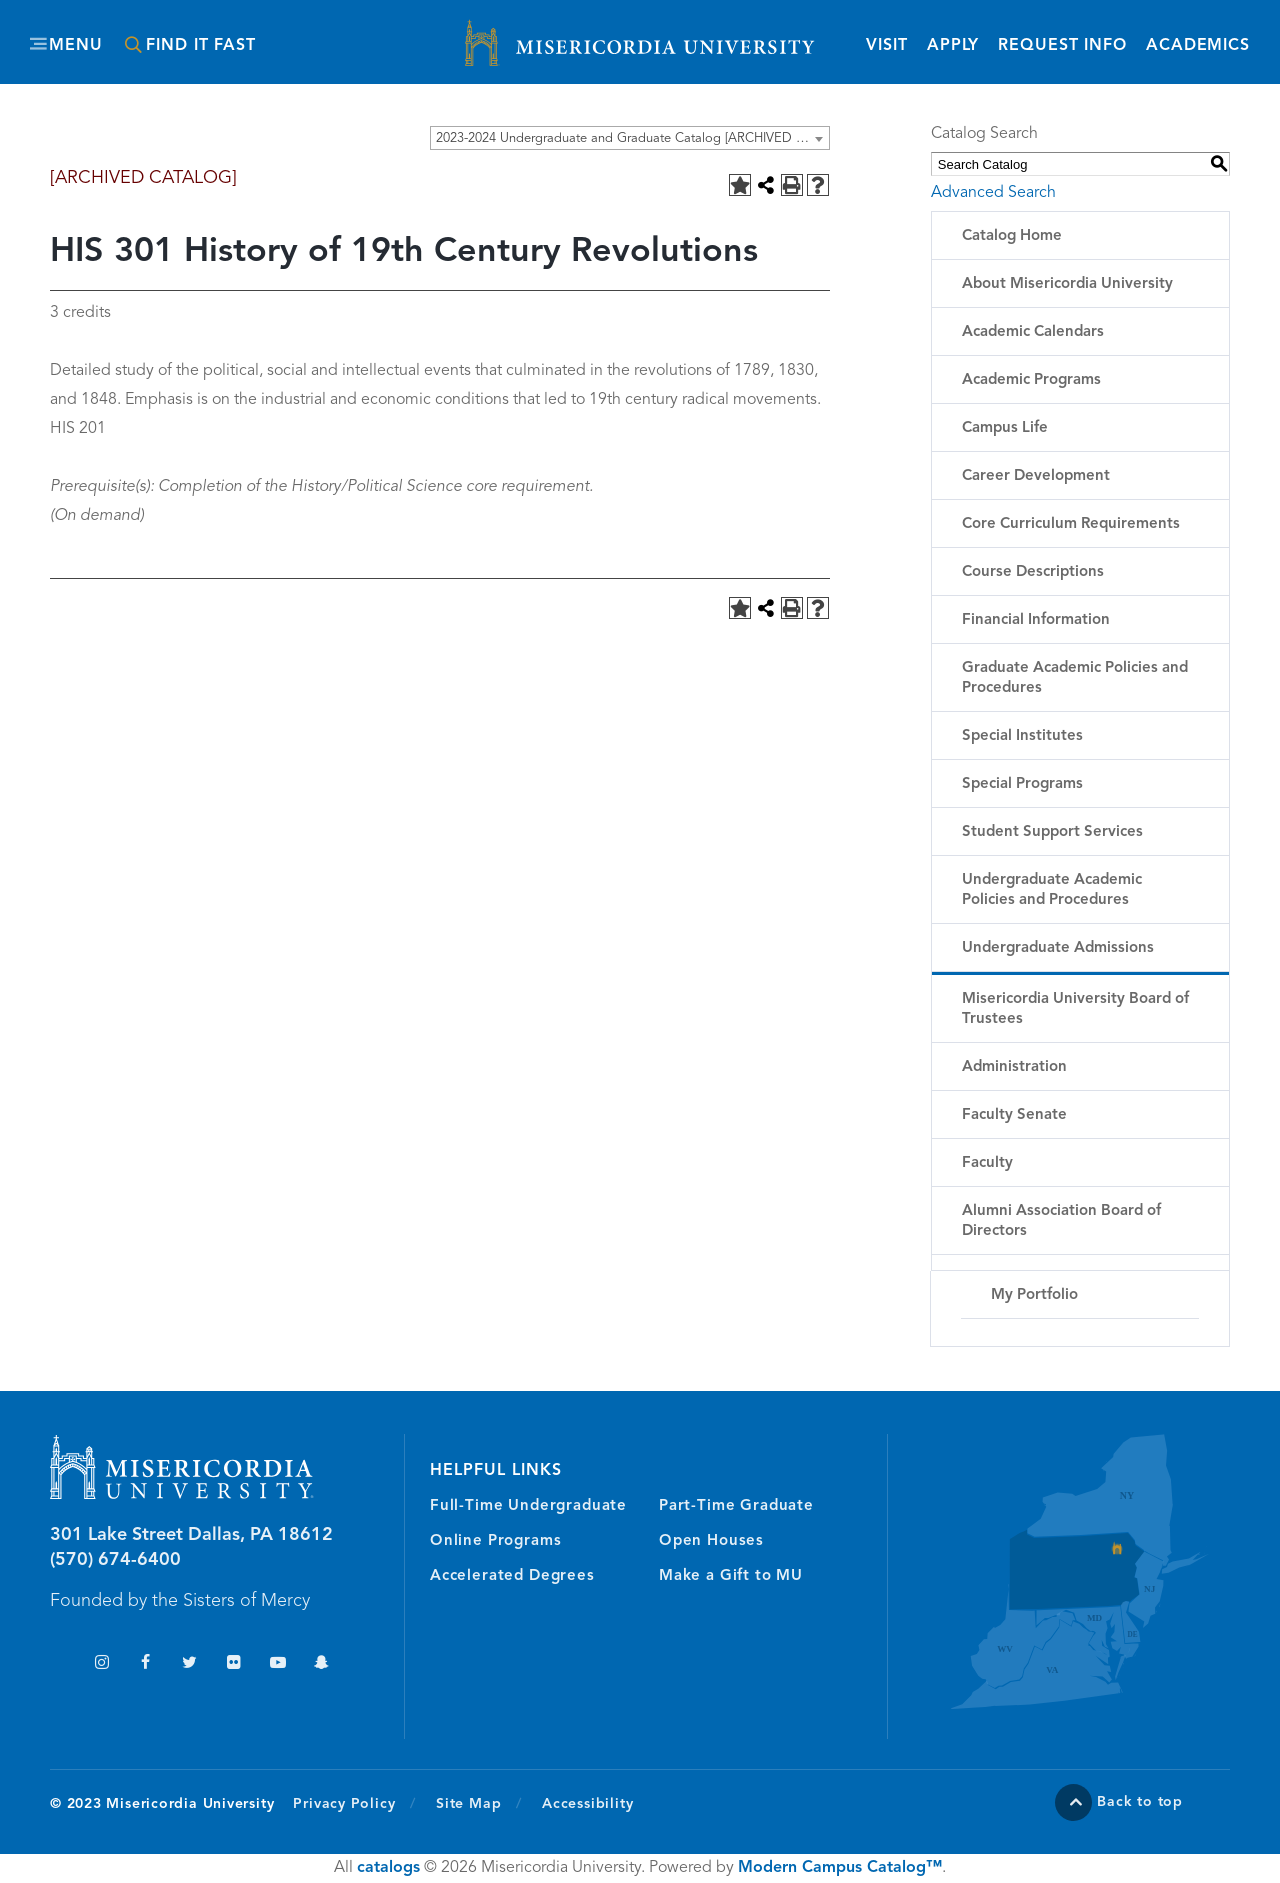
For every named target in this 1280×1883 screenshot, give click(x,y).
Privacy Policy (354, 1803)
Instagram (101, 1664)
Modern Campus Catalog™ (840, 1868)
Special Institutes (1022, 736)
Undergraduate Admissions (1058, 948)
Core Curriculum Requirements (1071, 524)
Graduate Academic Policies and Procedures (1075, 678)
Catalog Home (1012, 236)
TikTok (57, 1664)
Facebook (145, 1664)
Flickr (233, 1664)
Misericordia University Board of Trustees (1075, 1009)
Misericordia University (550, 33)
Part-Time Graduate (736, 1506)
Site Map (468, 1804)
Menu (76, 46)
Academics (1198, 46)
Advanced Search (993, 193)
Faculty (987, 1163)
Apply (953, 46)
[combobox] (630, 138)
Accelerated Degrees (512, 1576)
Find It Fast (201, 46)
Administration (1014, 1067)
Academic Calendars (1033, 332)
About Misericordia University (1067, 284)
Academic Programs (1031, 380)
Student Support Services (1052, 832)
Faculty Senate (1014, 1115)
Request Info (1062, 44)
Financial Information (1036, 620)
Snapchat (321, 1664)
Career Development (1036, 476)
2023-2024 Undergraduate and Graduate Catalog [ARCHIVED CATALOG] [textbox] (632, 138)
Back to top (1140, 1802)
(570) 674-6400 (115, 1560)
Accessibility (587, 1804)
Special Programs (1022, 784)
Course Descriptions (1033, 572)
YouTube (277, 1664)
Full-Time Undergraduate (528, 1506)
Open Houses (711, 1541)
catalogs (388, 1868)
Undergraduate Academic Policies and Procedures (1052, 890)
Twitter (189, 1664)
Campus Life (1005, 428)
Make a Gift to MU (731, 1576)
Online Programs (495, 1541)
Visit (886, 46)
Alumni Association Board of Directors (1061, 1221)
